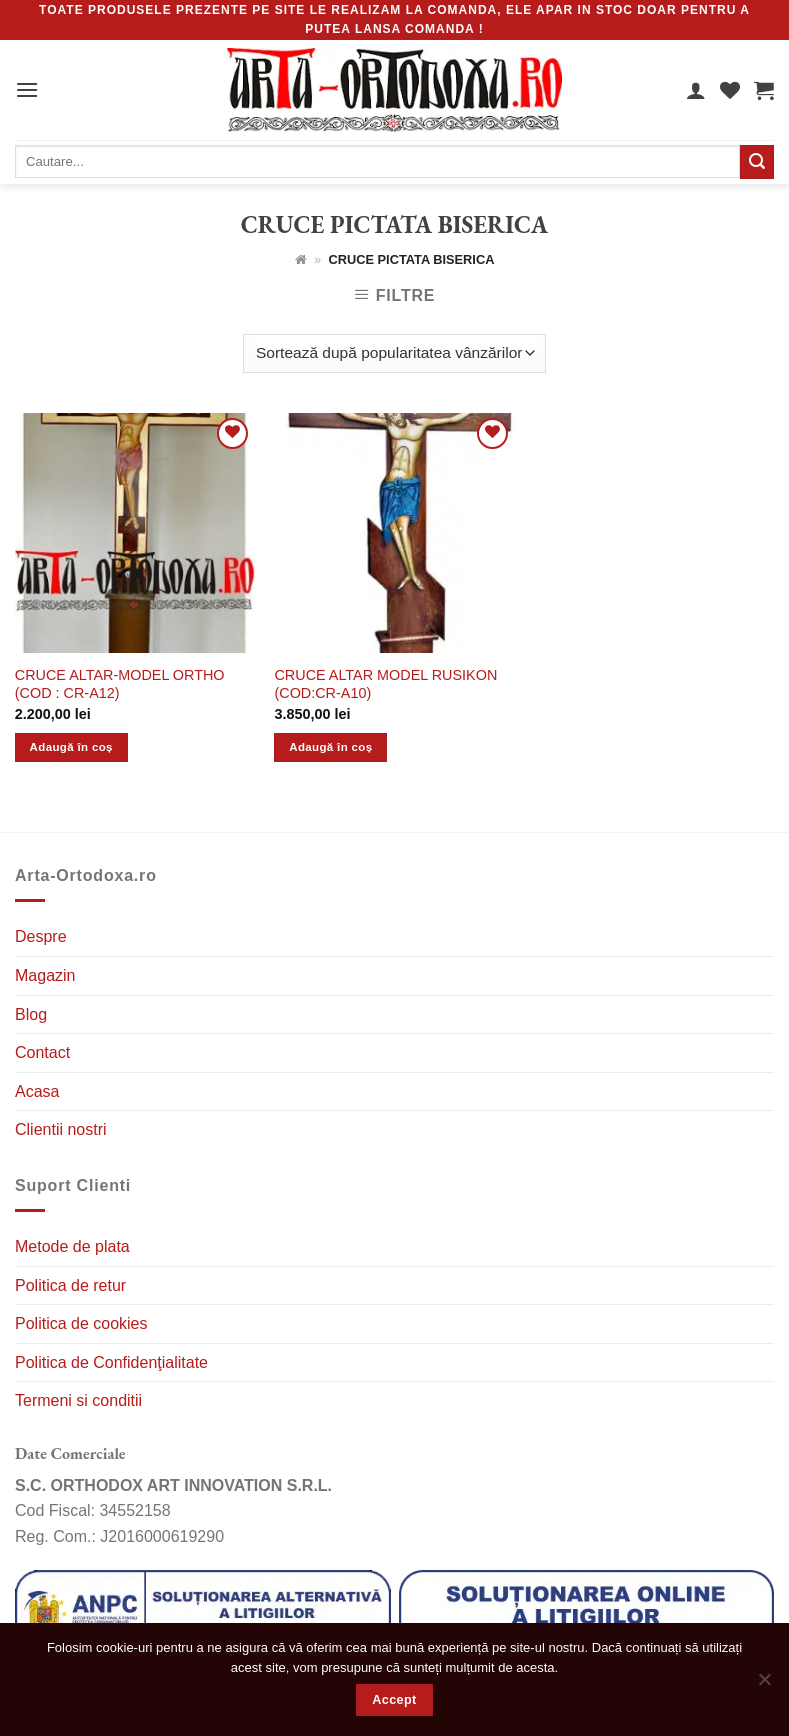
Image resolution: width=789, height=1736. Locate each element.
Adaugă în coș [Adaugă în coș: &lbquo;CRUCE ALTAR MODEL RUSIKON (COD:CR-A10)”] (330, 747)
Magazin (45, 975)
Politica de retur (70, 1285)
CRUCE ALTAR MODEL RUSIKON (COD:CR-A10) (385, 684)
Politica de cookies (81, 1323)
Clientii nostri (61, 1129)
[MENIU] (27, 89)
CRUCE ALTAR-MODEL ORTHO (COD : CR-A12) (120, 684)
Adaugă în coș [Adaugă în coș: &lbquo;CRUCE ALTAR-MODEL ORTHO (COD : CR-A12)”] (71, 747)
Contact (42, 1052)
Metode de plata (72, 1246)
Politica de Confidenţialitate (111, 1362)
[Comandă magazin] (394, 353)
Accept (394, 1700)
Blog (31, 1014)
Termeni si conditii (78, 1400)
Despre (41, 936)
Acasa (37, 1091)
